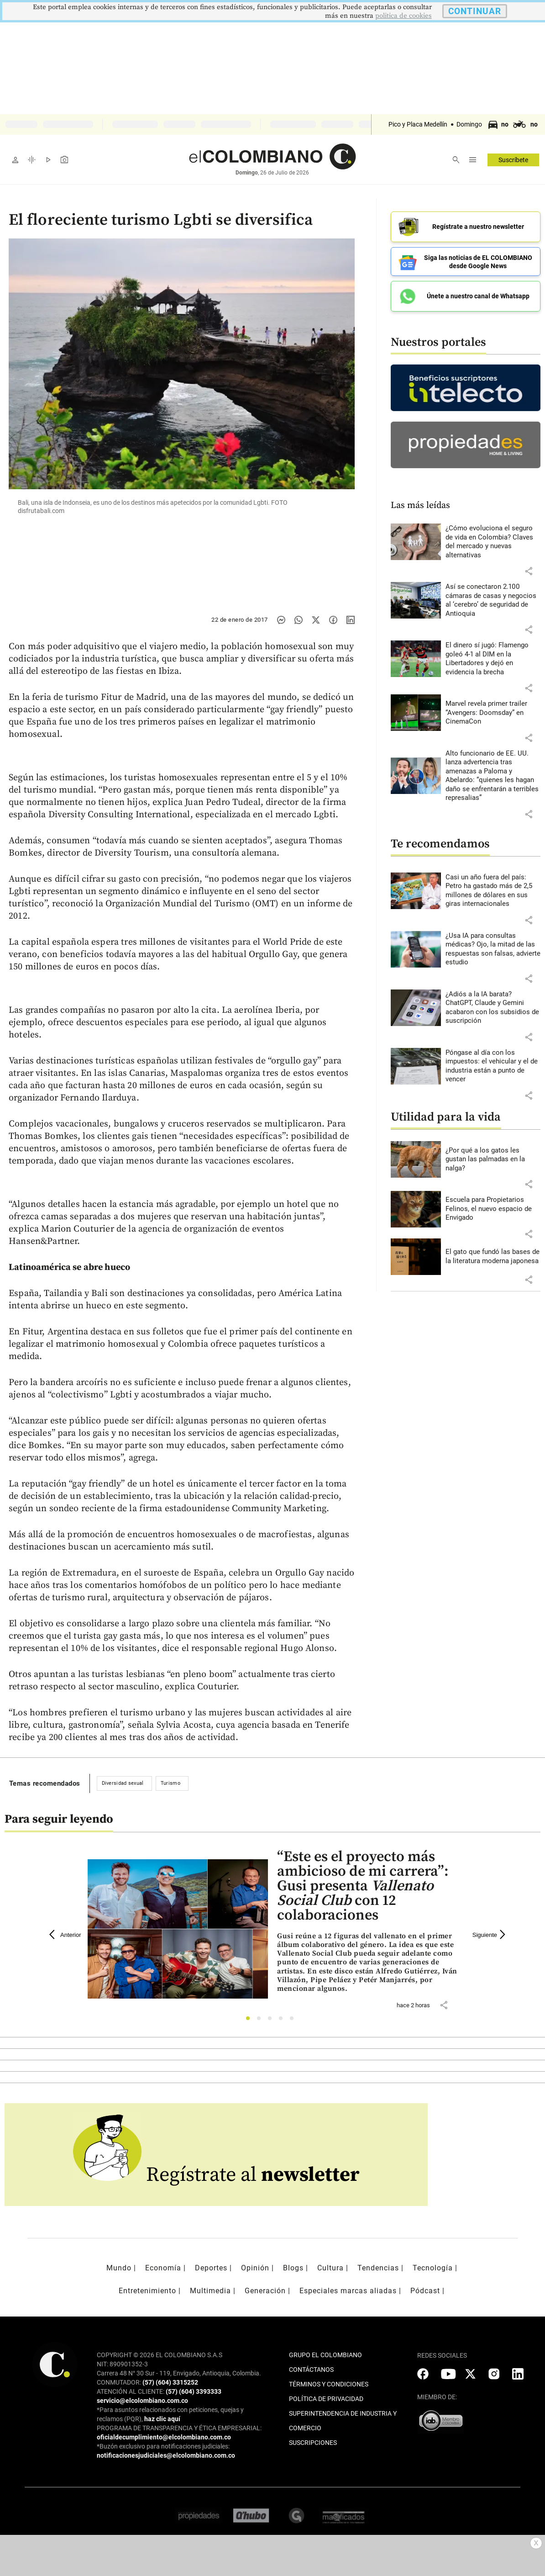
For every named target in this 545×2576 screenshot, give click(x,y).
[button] (528, 571)
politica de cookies (403, 15)
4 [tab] (283, 2020)
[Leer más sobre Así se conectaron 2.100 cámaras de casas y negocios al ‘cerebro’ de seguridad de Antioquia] (493, 600)
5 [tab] (294, 2020)
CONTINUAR (474, 11)
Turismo (170, 1783)
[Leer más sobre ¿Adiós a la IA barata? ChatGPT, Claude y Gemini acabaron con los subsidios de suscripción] (493, 1008)
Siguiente (490, 1935)
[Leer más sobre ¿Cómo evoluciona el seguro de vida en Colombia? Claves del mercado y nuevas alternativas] (493, 542)
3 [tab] (272, 2020)
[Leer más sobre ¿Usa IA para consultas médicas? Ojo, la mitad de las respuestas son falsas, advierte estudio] (493, 949)
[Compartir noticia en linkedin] (350, 620)
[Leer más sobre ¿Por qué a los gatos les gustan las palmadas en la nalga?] (493, 1159)
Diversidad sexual (123, 1783)
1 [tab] (250, 2020)
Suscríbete (513, 160)
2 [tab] (261, 2020)
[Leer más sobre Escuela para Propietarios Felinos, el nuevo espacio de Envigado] (493, 1208)
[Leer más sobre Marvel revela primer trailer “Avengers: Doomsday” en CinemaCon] (493, 712)
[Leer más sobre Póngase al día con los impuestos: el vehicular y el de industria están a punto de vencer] (493, 1066)
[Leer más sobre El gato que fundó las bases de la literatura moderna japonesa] (493, 1256)
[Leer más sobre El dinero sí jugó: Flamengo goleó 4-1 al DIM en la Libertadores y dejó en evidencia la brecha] (493, 659)
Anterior (65, 1935)
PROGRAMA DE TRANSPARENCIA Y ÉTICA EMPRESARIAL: (179, 2428)
